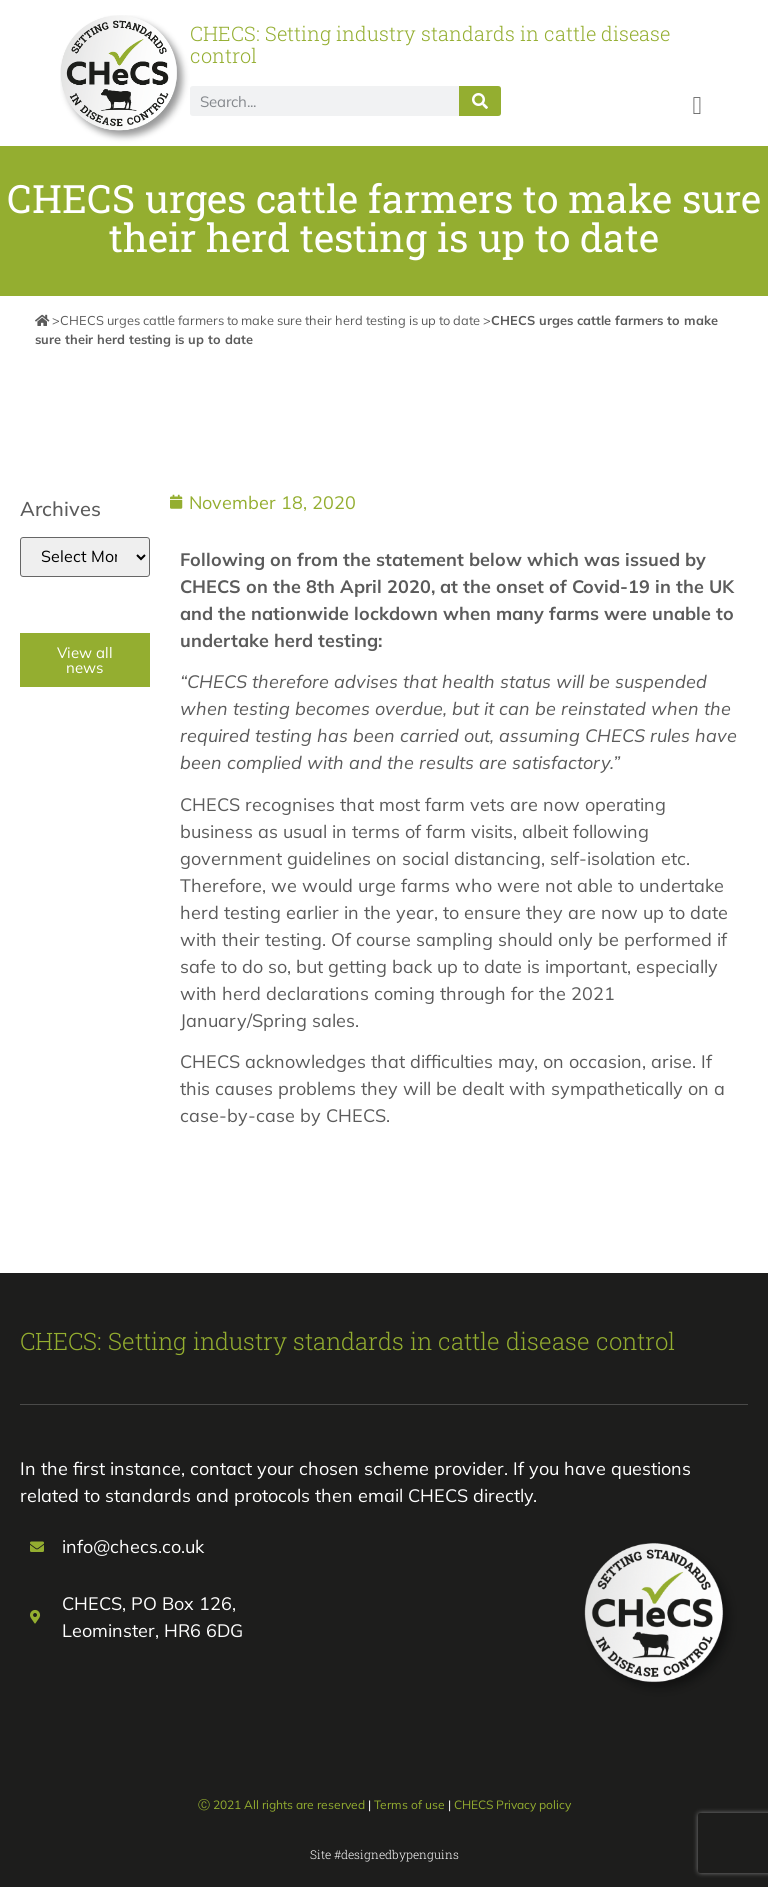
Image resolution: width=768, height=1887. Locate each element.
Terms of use (409, 1804)
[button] (697, 105)
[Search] (480, 101)
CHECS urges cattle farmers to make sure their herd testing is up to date (270, 320)
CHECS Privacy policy (512, 1804)
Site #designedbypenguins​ (384, 1854)
